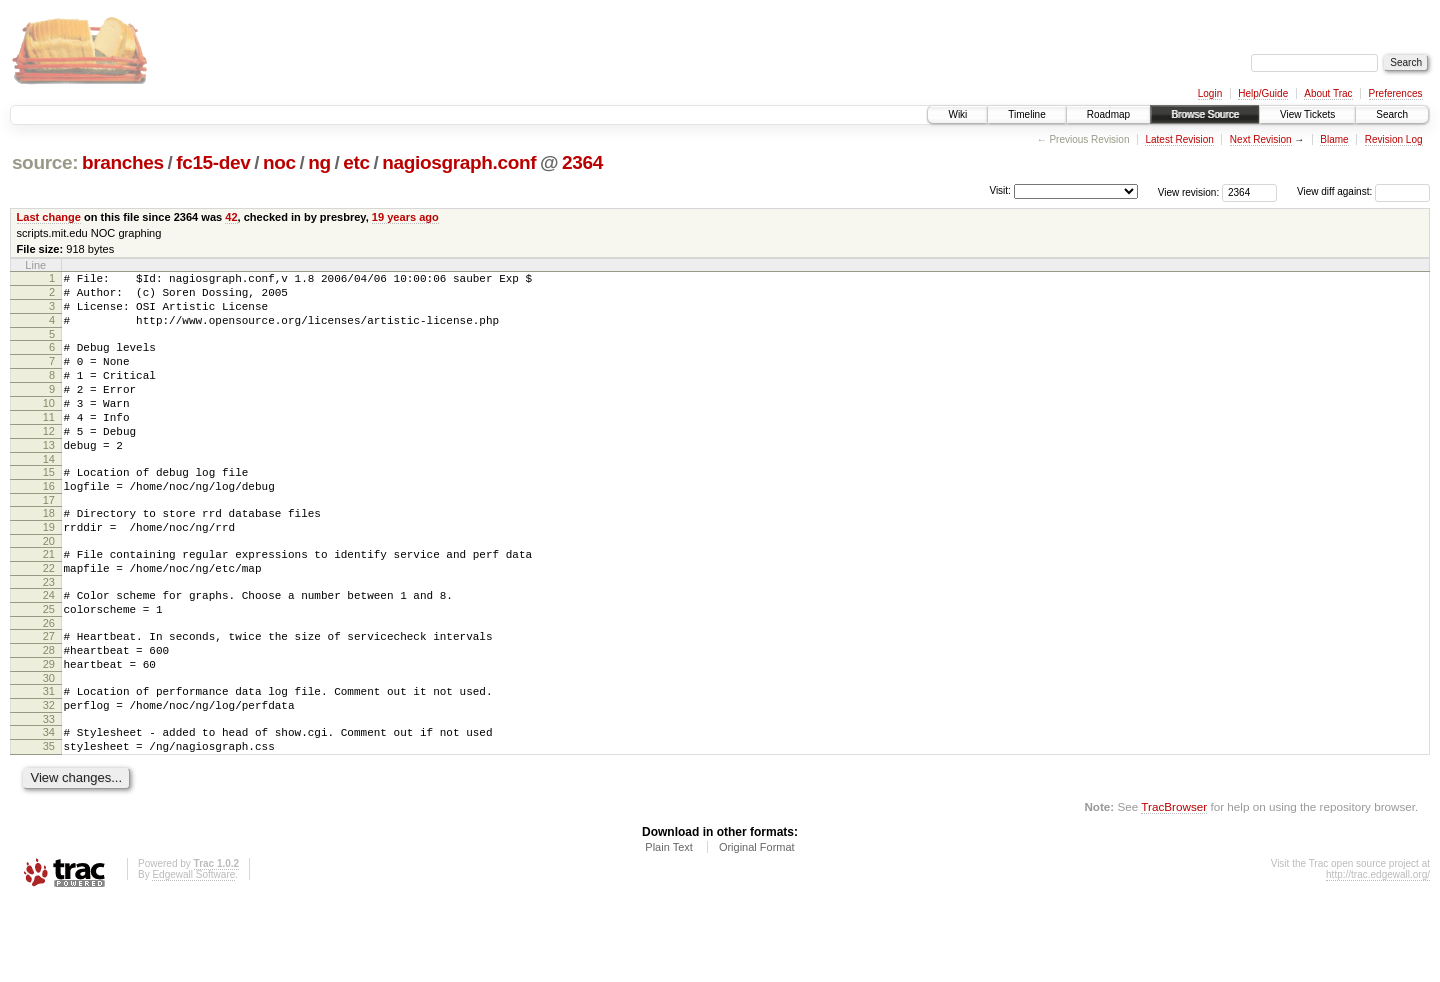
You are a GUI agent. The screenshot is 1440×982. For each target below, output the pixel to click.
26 (49, 683)
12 (49, 461)
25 (49, 666)
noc (279, 162)
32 (49, 777)
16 (49, 525)
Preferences (1396, 93)
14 (49, 495)
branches (123, 162)
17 (49, 542)
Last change (49, 217)
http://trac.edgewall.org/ (1378, 955)
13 (49, 478)
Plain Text (669, 928)
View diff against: (1363, 191)
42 (231, 217)
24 (49, 649)
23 (49, 636)
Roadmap (1108, 114)
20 (49, 589)
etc (356, 162)
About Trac (1328, 93)
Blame (1334, 139)
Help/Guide (1263, 93)
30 (49, 747)
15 (49, 508)
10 (49, 427)
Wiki (957, 114)
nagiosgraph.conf (459, 162)
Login (1210, 93)
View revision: (1189, 191)
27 (49, 696)
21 (49, 602)
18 (49, 555)
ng (319, 162)
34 (49, 807)
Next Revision (1261, 139)
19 (49, 572)
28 (49, 713)
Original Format (757, 928)
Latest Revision (1179, 139)
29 (49, 730)
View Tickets (1307, 114)
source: (45, 162)
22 (49, 619)
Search (1392, 114)
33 (49, 794)
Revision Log (1394, 139)
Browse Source (1205, 114)
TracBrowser (1174, 887)
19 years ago (405, 217)
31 (49, 760)
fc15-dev (213, 162)
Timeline (1026, 114)
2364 (582, 162)
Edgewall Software (193, 955)
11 (49, 444)
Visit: (1000, 190)
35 (49, 824)
